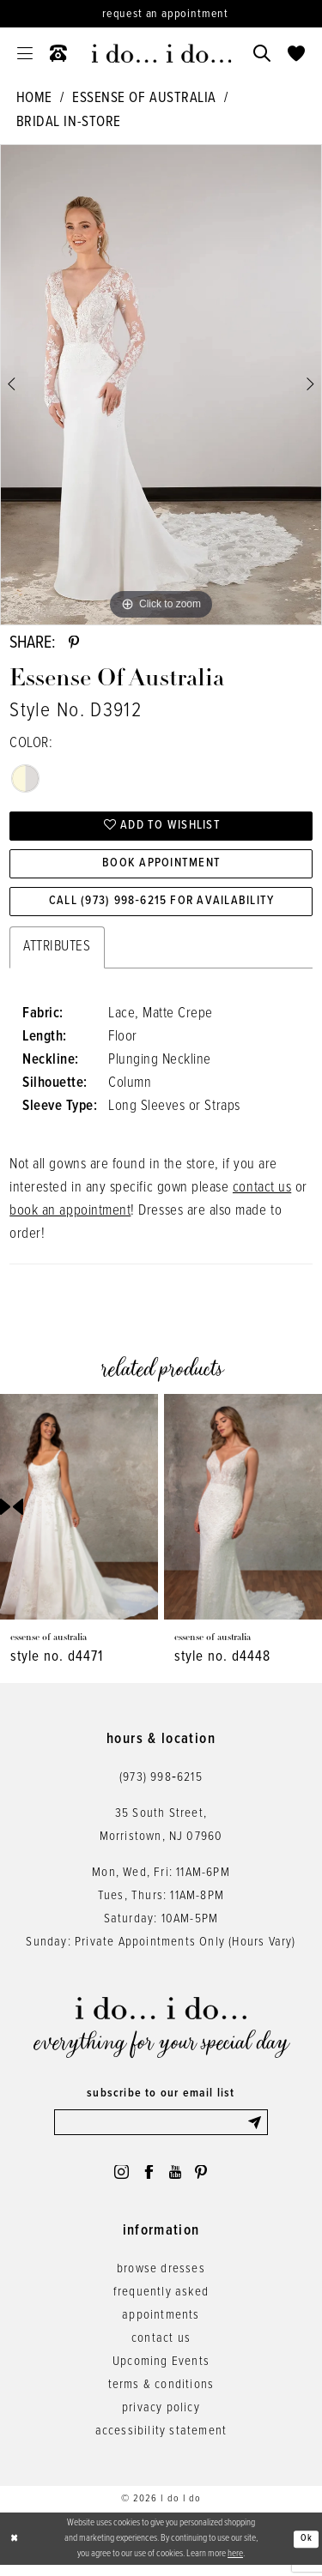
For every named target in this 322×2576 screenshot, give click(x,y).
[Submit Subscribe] (257, 2130)
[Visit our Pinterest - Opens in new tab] (205, 2182)
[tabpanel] (161, 385)
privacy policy (161, 2419)
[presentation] (79, 1513)
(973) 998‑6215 (161, 1783)
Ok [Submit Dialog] (307, 2549)
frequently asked (161, 2303)
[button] (25, 53)
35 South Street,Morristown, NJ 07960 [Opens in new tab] (161, 1831)
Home (34, 98)
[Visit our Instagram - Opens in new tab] (117, 2182)
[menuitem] (25, 53)
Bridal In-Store (68, 122)
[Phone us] (58, 53)
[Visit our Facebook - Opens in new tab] (147, 2182)
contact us (262, 1194)
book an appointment (70, 1218)
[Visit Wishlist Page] (296, 53)
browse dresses (161, 2280)
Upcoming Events (161, 2372)
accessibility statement (161, 2442)
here (235, 2564)
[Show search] (262, 53)
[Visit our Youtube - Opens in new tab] (176, 2182)
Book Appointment (161, 868)
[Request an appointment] (161, 14)
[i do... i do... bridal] (161, 53)
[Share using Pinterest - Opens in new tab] (75, 644)
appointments (160, 2326)
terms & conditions (161, 2395)
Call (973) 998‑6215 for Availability (161, 907)
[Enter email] (161, 2130)
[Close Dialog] (14, 2550)
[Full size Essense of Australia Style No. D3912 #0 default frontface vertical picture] (161, 385)
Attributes (56, 953)
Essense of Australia (144, 98)
